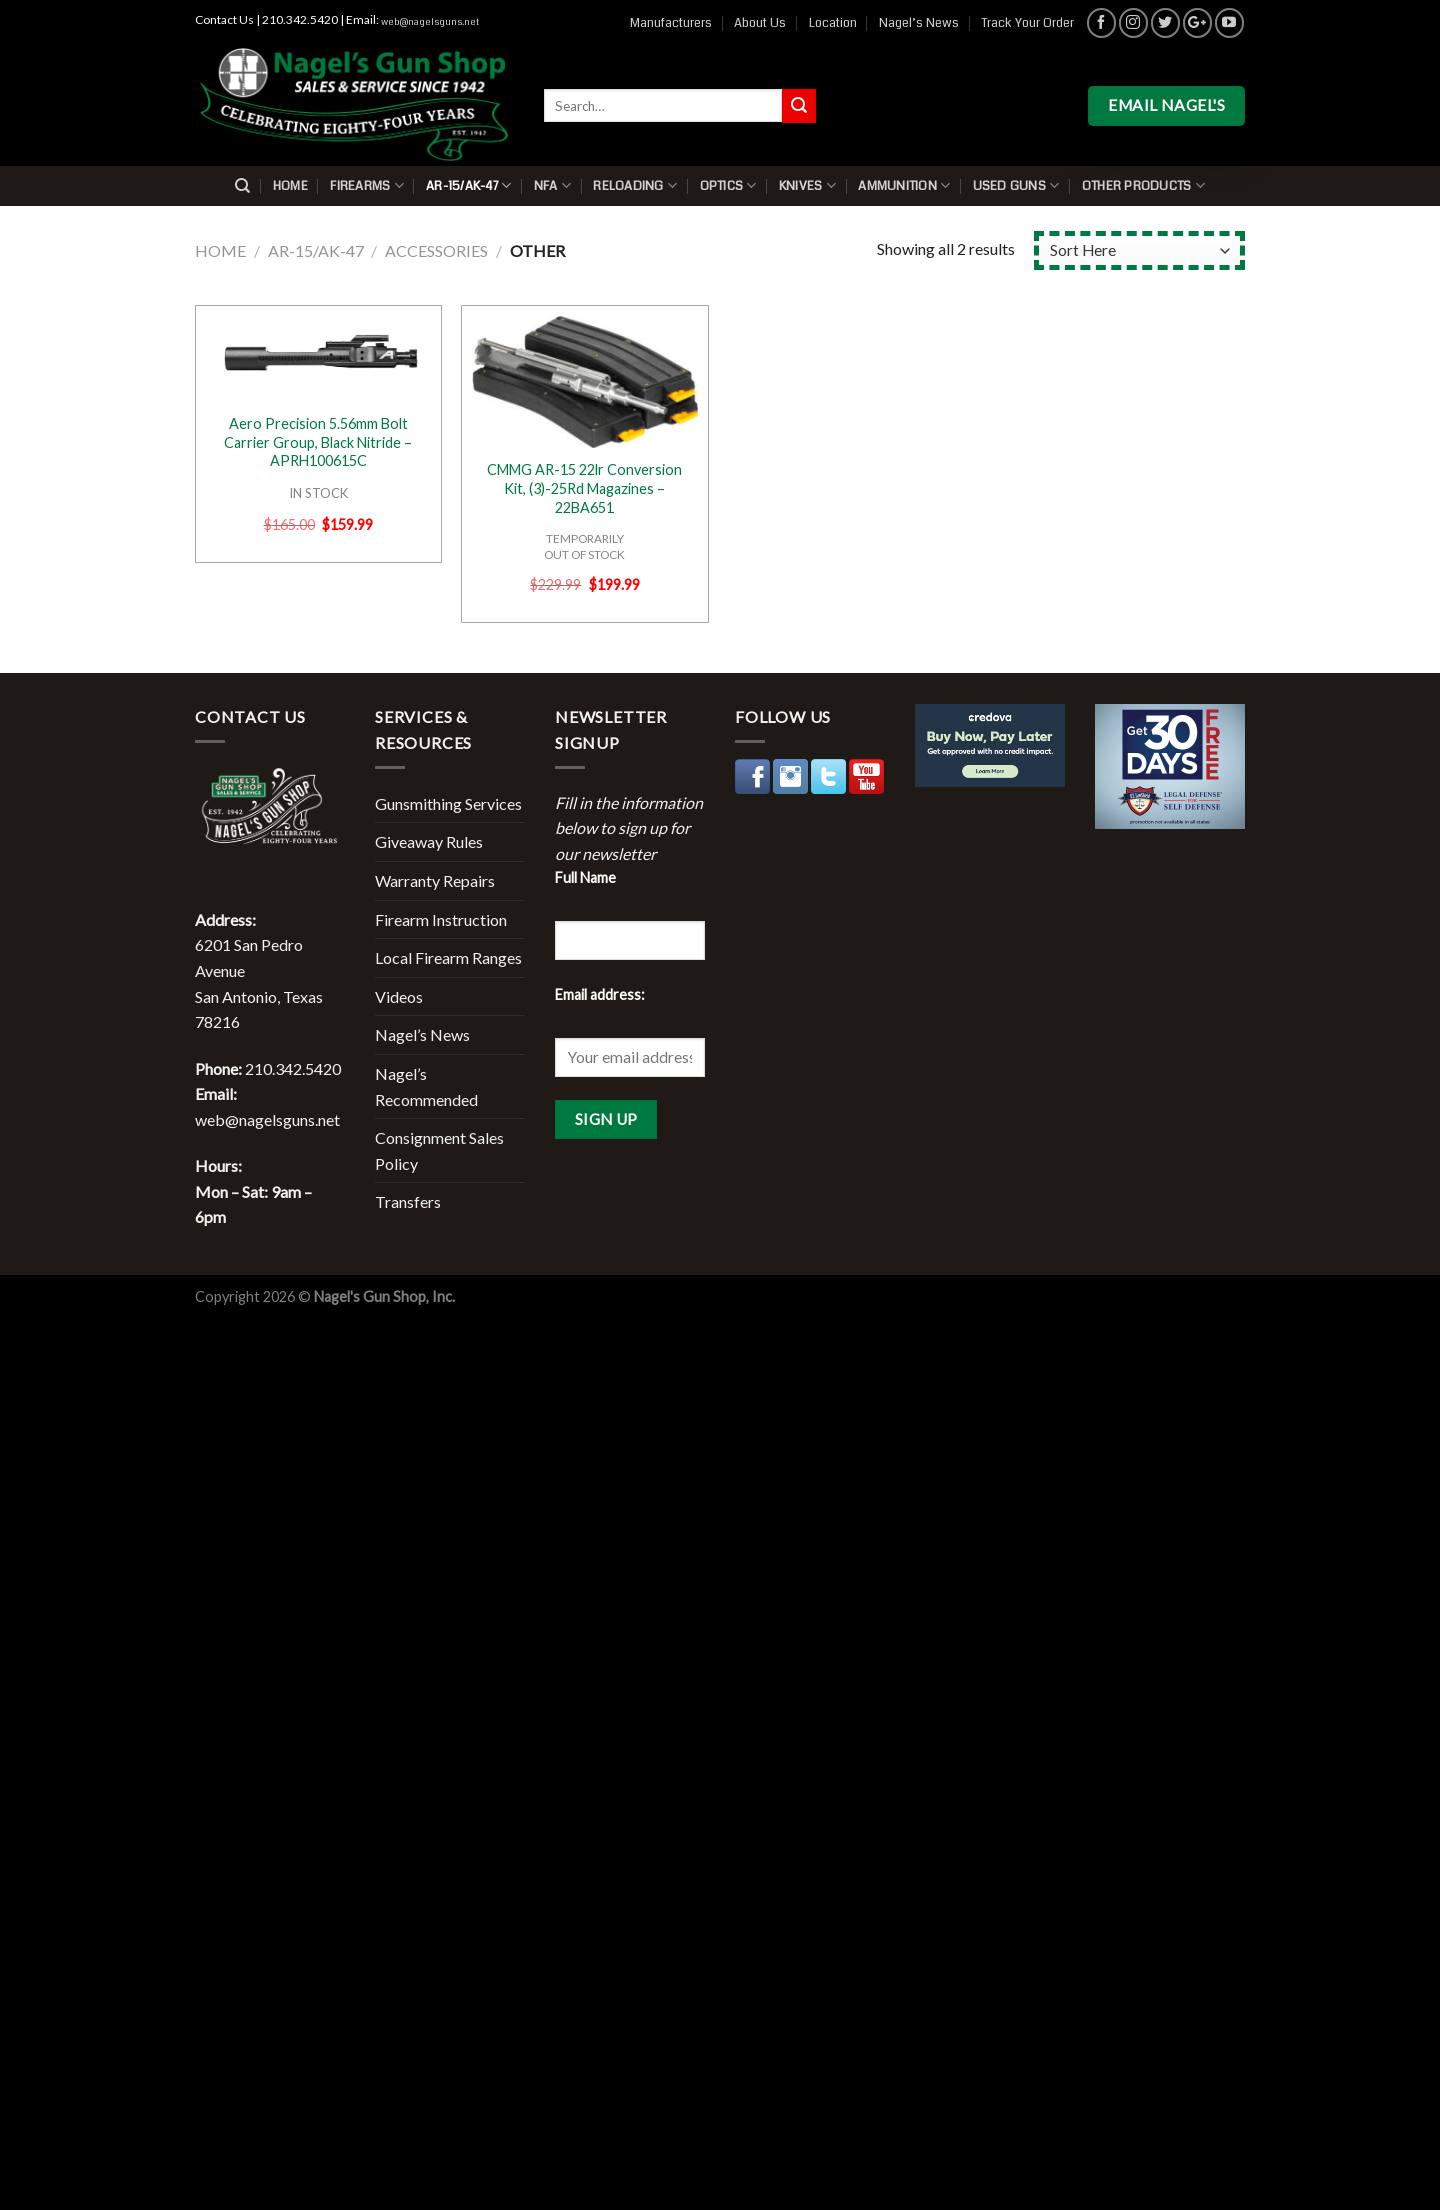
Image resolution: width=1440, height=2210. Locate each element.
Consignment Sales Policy (439, 1150)
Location (833, 23)
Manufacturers (671, 23)
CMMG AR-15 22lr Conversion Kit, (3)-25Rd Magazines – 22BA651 (584, 488)
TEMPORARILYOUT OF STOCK (584, 546)
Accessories (436, 250)
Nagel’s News (919, 23)
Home (290, 186)
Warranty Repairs (435, 880)
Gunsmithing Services (448, 803)
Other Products (1143, 185)
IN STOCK (318, 493)
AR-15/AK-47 (468, 185)
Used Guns (1016, 185)
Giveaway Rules (429, 841)
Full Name (585, 877)
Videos (399, 996)
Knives (807, 185)
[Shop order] (1139, 250)
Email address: (600, 994)
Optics (728, 185)
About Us (760, 23)
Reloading (635, 185)
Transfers (408, 1201)
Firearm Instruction (441, 919)
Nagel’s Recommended (426, 1086)
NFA (552, 185)
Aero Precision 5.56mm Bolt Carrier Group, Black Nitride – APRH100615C (318, 442)
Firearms (367, 185)
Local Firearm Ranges (448, 957)
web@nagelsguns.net (430, 22)
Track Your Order (1027, 23)
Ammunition (904, 185)
